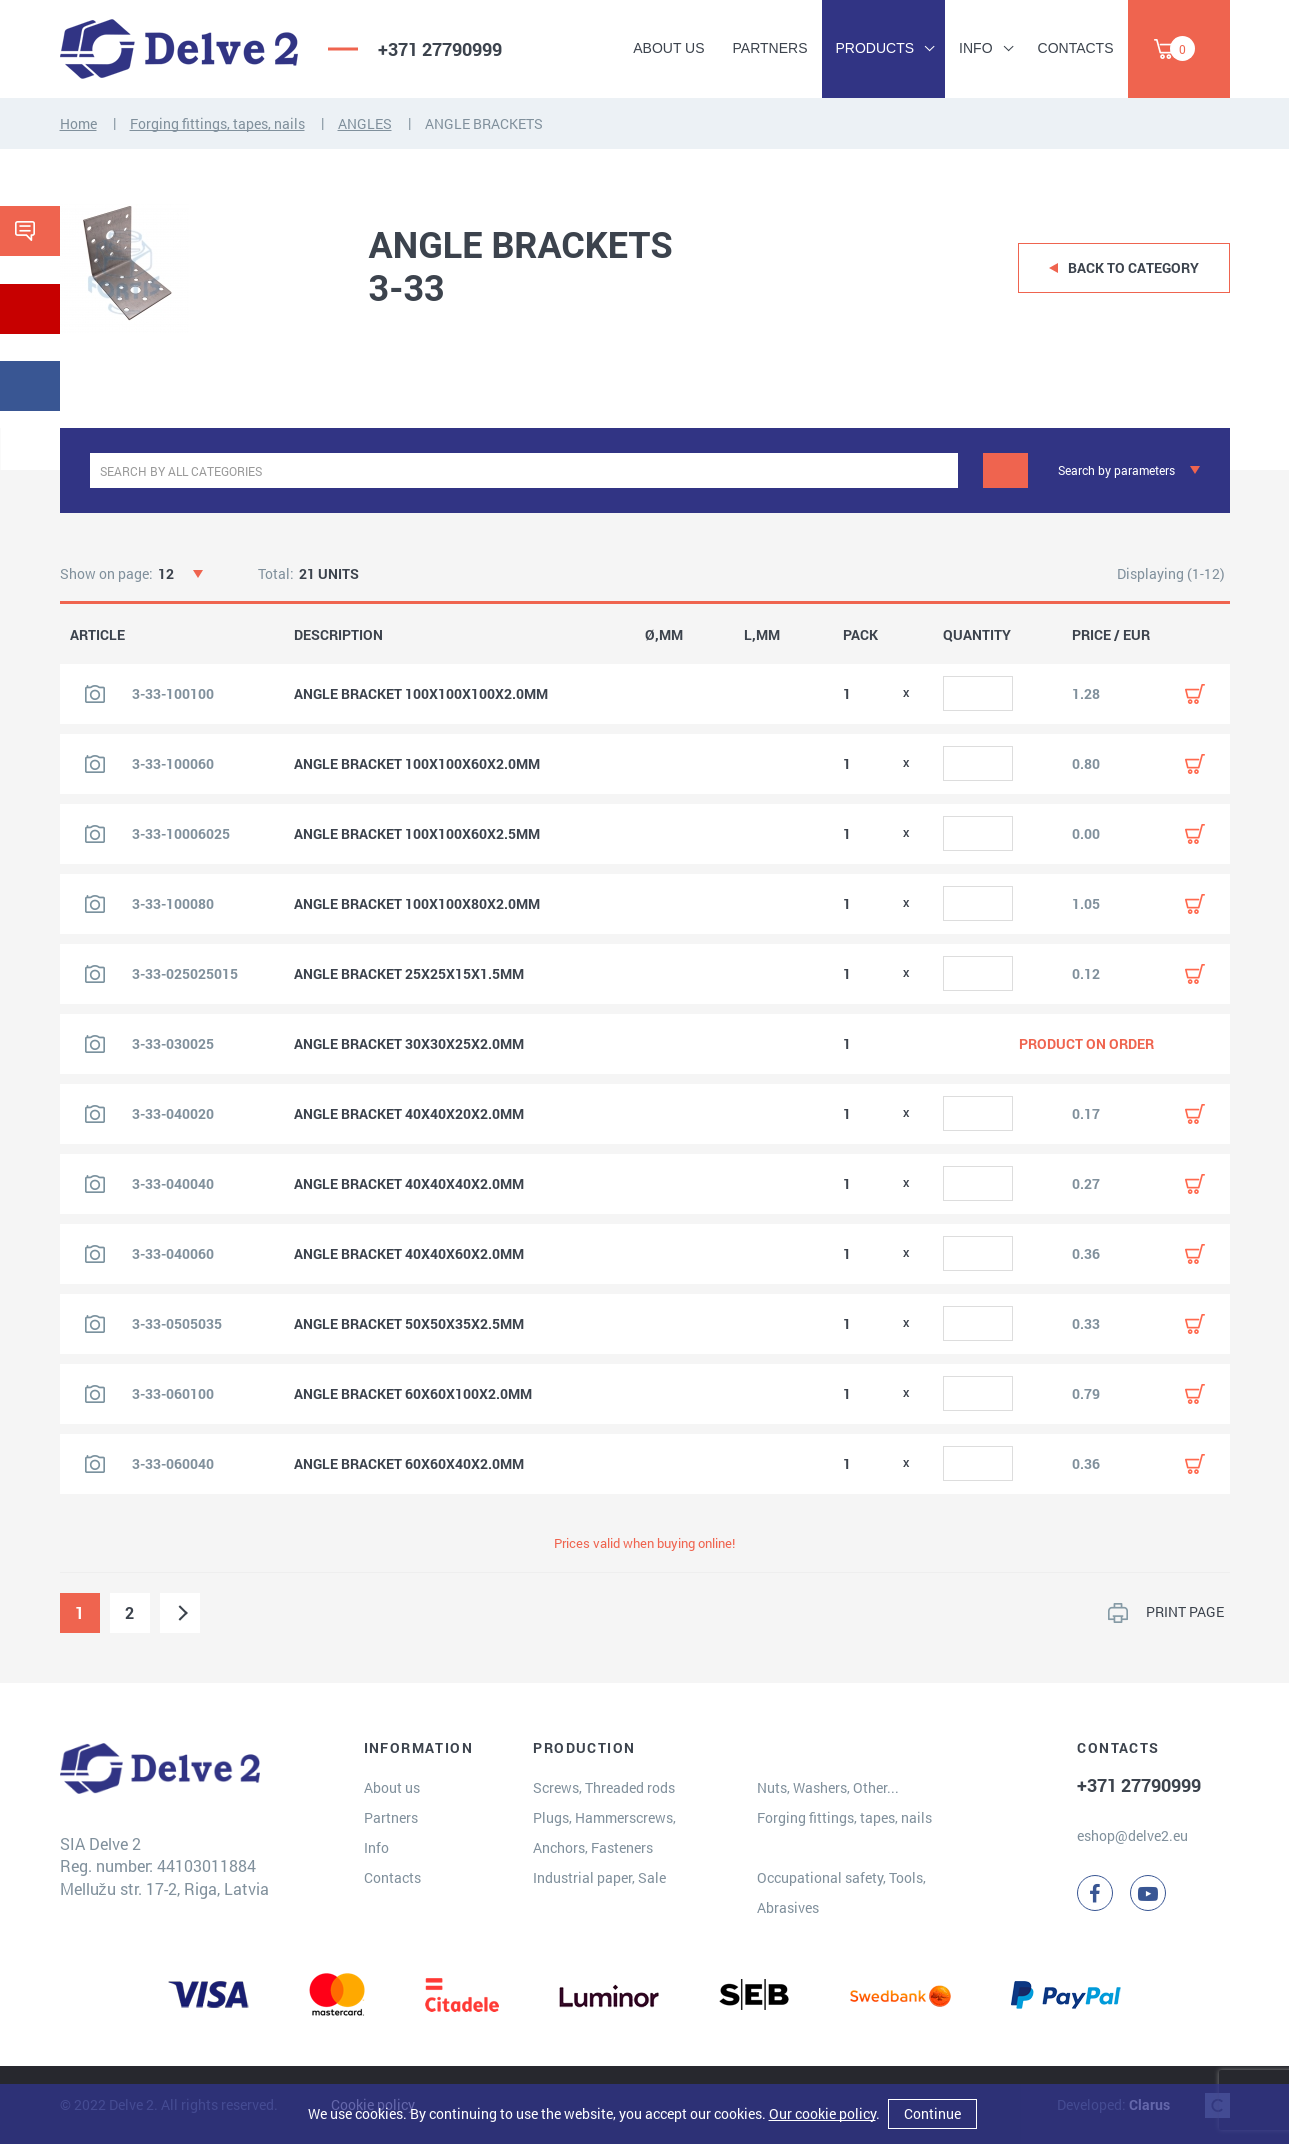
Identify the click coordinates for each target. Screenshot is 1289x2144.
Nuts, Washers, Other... (828, 1787)
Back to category (1133, 267)
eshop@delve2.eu (1132, 1835)
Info (975, 48)
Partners (770, 48)
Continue (932, 2113)
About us (668, 48)
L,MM (762, 635)
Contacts (1076, 48)
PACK (860, 635)
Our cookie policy (822, 2113)
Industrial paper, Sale (599, 1877)
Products (875, 48)
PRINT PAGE (1185, 1611)
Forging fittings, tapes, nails (217, 123)
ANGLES (365, 123)
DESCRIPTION (338, 635)
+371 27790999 (440, 49)
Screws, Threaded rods (604, 1787)
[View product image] (95, 694)
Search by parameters (1116, 470)
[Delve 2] (179, 49)
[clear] (940, 470)
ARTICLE (97, 635)
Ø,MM (664, 635)
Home (78, 123)
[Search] (1005, 470)
